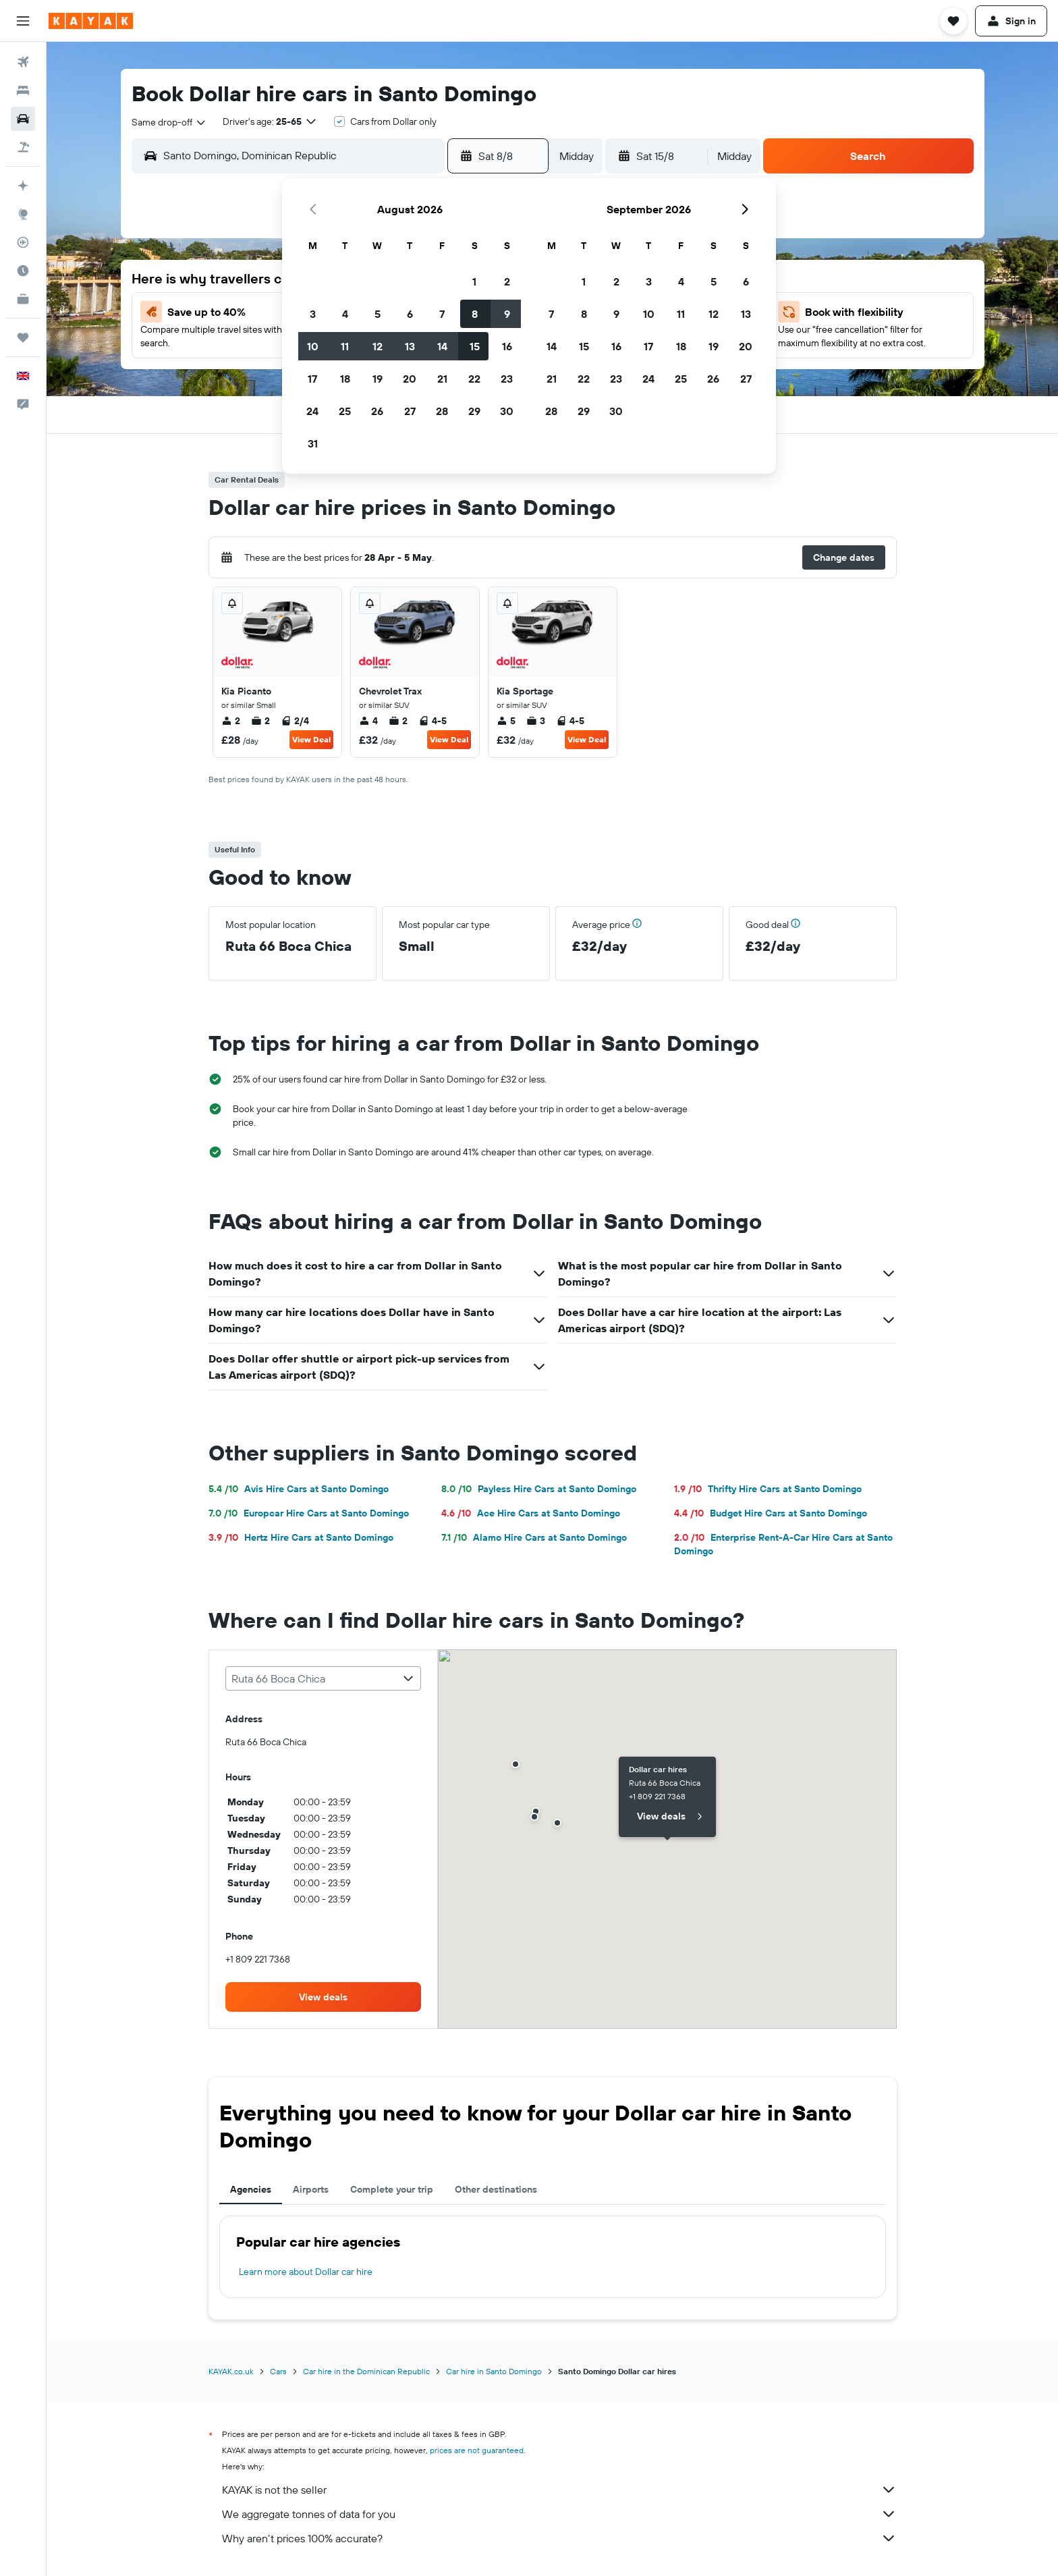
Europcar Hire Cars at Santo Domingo (308, 1513)
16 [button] (507, 346)
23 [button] (507, 378)
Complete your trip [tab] (391, 2189)
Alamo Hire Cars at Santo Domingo (534, 1537)
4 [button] (345, 314)
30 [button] (506, 411)
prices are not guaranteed (477, 2450)
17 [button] (312, 378)
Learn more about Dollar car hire (305, 2272)
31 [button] (313, 443)
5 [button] (377, 314)
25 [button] (345, 411)
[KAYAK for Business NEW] (22, 298)
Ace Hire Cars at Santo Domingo (530, 1513)
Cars (278, 2371)
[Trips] (22, 337)
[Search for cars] (22, 118)
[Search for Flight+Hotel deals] (22, 147)
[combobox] (169, 122)
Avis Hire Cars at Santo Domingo (298, 1489)
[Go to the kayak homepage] (91, 21)
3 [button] (313, 314)
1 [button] (474, 281)
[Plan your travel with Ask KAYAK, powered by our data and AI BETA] (22, 185)
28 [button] (442, 411)
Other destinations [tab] (496, 2189)
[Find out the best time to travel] (22, 270)
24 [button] (312, 411)
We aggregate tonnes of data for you (559, 2514)
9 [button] (507, 314)
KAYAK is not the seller (559, 2490)
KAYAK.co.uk (231, 2371)
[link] (323, 1997)
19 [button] (377, 378)
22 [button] (474, 378)
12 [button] (377, 346)
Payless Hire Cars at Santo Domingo (538, 1489)
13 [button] (410, 346)
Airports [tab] (311, 2189)
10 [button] (312, 346)
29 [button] (474, 411)
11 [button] (345, 346)
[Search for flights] (22, 62)
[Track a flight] (22, 242)
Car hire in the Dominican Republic (366, 2371)
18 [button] (345, 378)
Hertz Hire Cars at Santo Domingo (300, 1537)
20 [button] (409, 378)
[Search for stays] (22, 90)
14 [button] (442, 346)
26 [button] (377, 411)
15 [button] (475, 346)
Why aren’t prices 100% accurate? (559, 2538)
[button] (23, 21)
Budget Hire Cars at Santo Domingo (770, 1513)
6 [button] (410, 314)
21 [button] (442, 378)
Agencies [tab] (250, 2189)
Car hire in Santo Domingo (494, 2371)
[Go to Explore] (22, 213)
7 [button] (442, 314)
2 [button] (507, 281)
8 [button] (475, 314)
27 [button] (410, 411)
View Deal (311, 739)
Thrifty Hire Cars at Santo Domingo (768, 1489)
